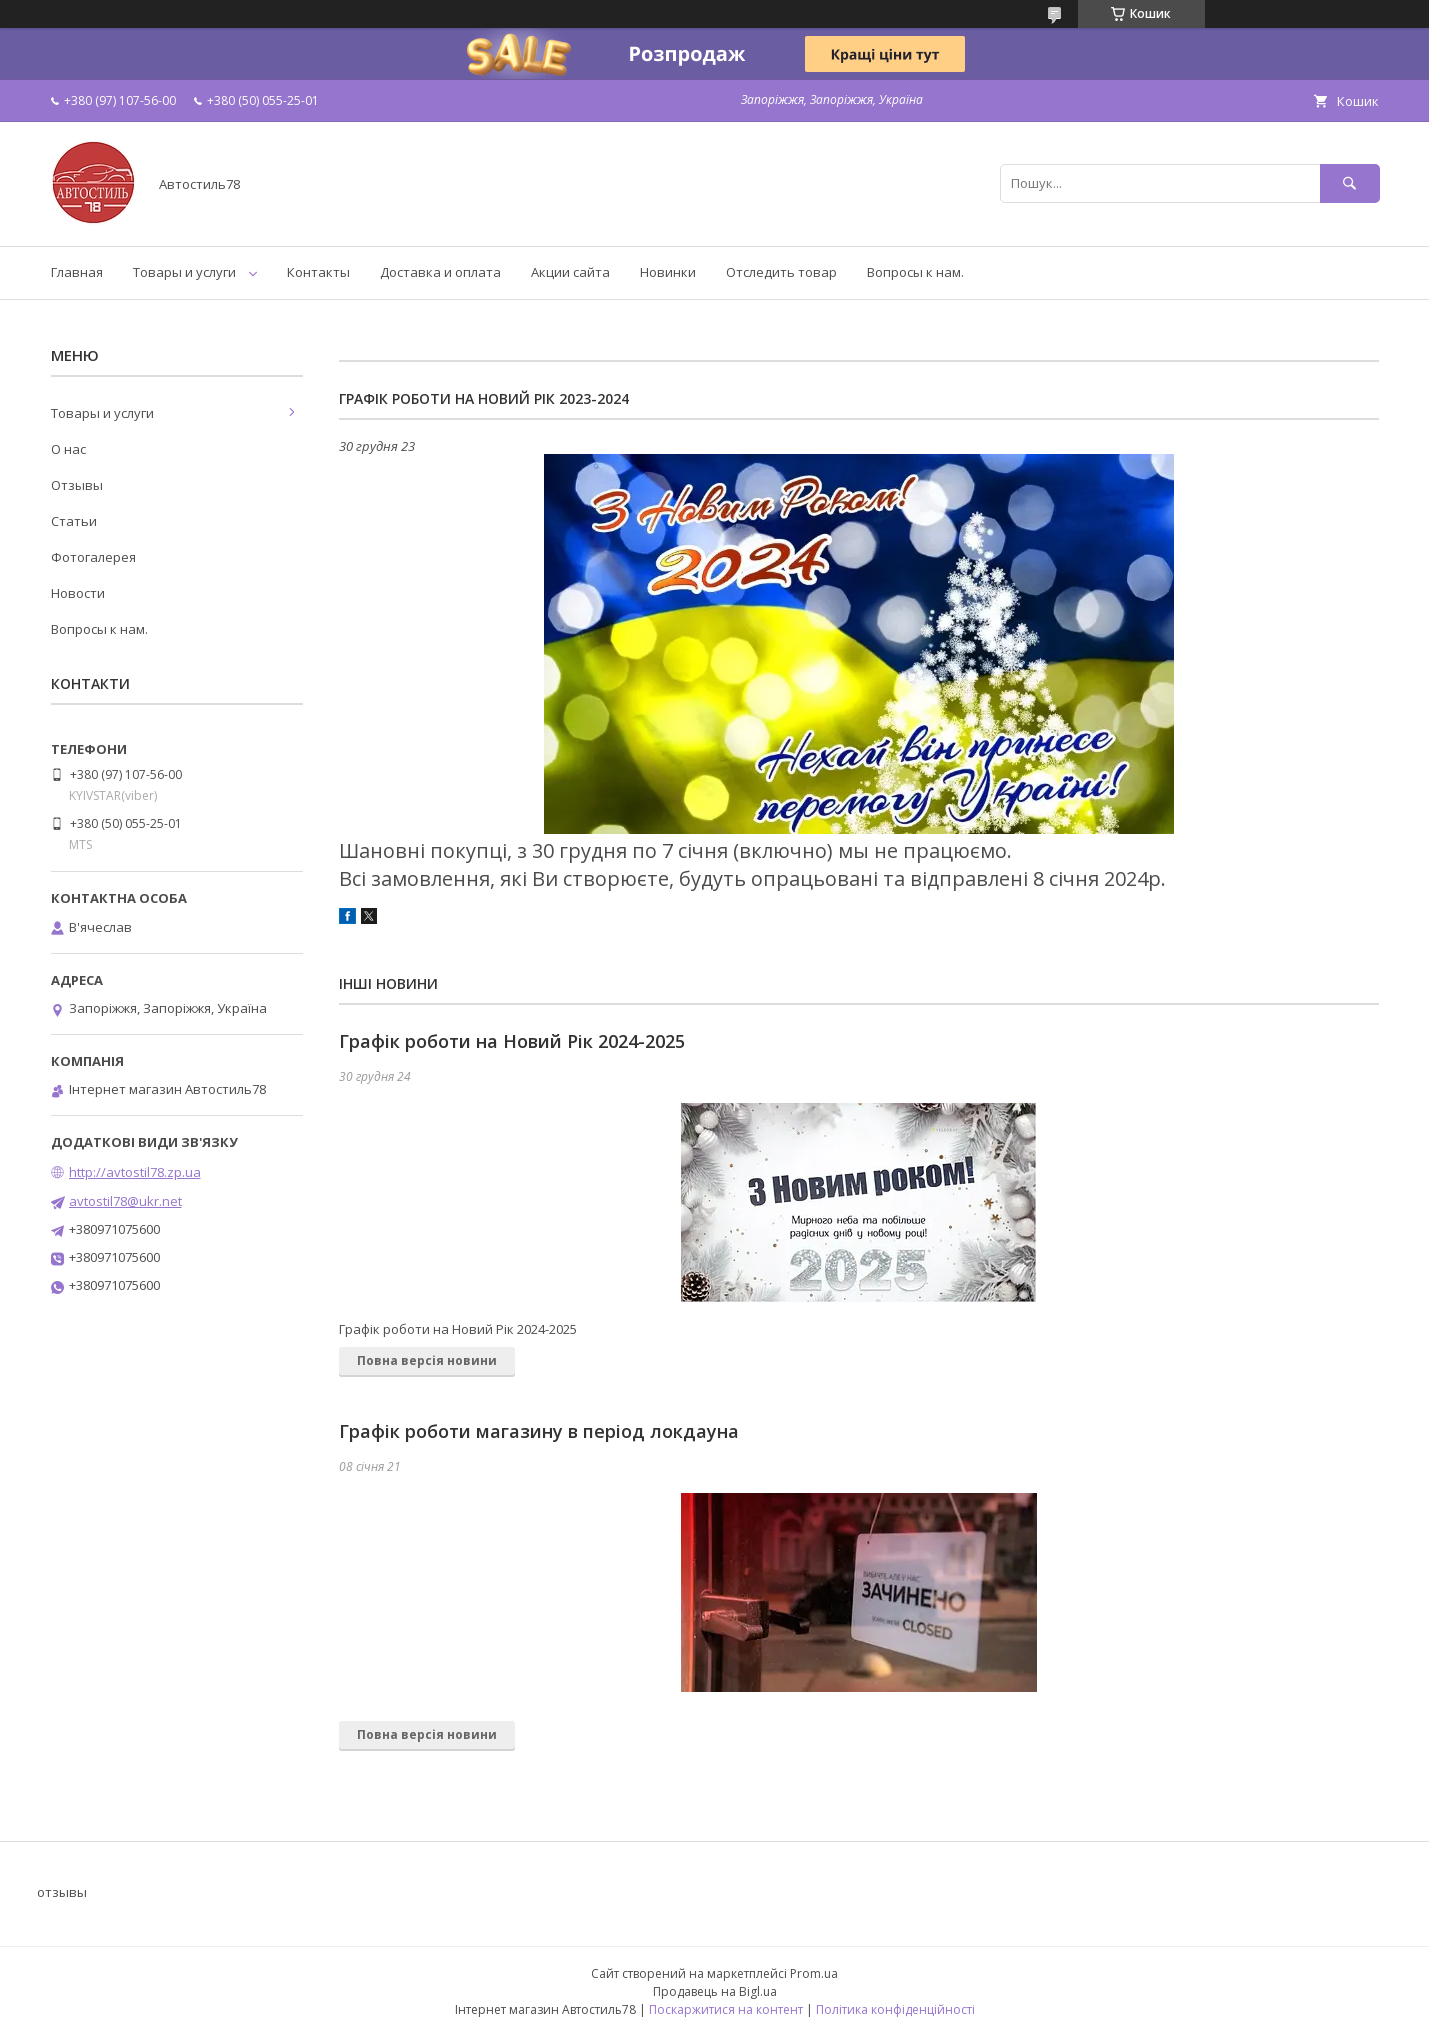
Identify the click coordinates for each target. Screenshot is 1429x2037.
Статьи (74, 521)
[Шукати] (1350, 183)
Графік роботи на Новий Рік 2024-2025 (512, 1041)
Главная (77, 272)
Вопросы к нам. (915, 272)
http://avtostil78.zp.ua (135, 1172)
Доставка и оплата (440, 272)
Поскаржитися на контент (726, 2009)
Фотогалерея (93, 557)
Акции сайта (570, 272)
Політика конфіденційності (895, 2009)
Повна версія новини (427, 1360)
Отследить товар (781, 272)
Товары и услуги (184, 272)
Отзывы (77, 485)
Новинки (668, 272)
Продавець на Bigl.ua (715, 1991)
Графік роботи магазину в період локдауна (539, 1431)
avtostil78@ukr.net (125, 1201)
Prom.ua (814, 1973)
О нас (68, 449)
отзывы (62, 1892)
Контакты (318, 272)
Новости (78, 593)
